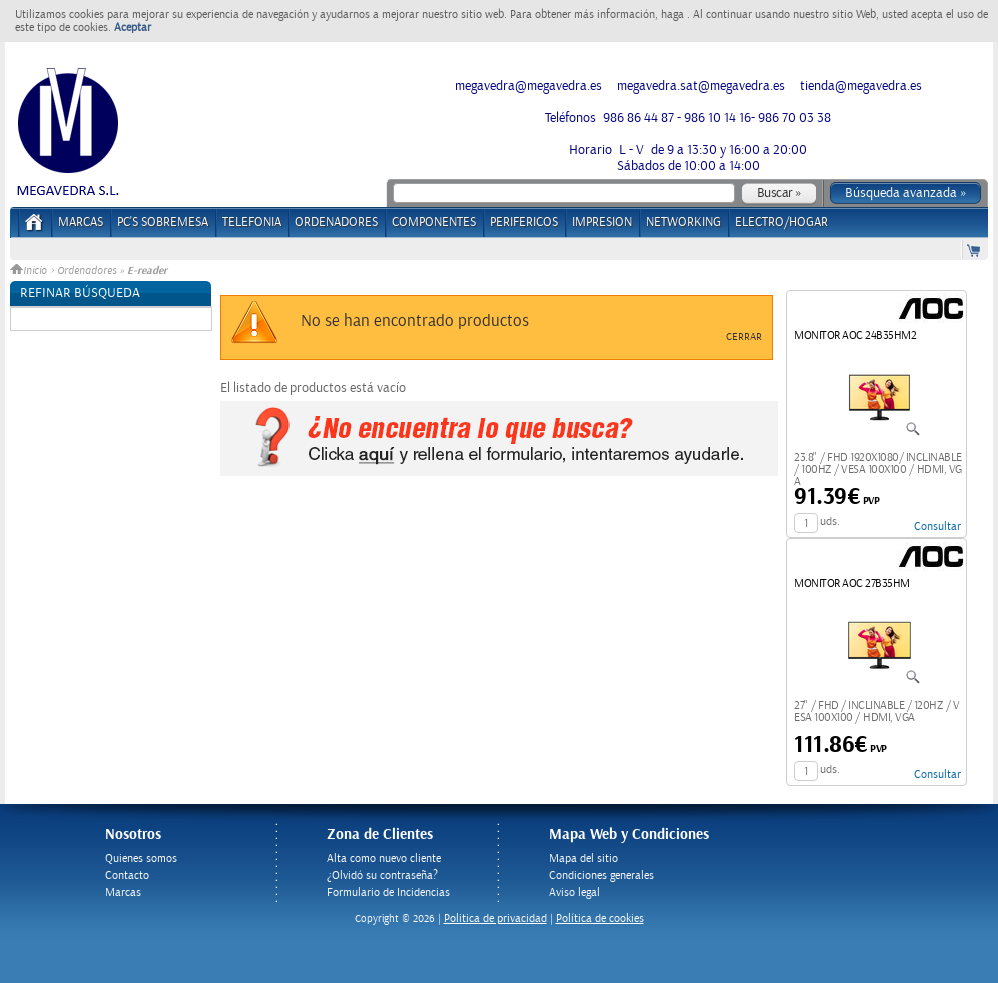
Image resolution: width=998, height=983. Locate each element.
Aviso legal (574, 892)
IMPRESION (602, 222)
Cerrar (744, 337)
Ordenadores (86, 271)
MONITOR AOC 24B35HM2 (855, 335)
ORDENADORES (336, 222)
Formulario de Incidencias (388, 892)
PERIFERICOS (524, 222)
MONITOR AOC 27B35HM (852, 583)
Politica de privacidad (495, 918)
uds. (830, 521)
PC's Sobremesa (162, 222)
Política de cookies (600, 918)
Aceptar (132, 27)
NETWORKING (683, 222)
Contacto (127, 875)
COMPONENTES (434, 222)
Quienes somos (141, 858)
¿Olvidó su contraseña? (382, 875)
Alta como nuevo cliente (384, 858)
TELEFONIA (251, 222)
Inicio (30, 271)
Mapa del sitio (583, 858)
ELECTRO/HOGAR (781, 222)
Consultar (937, 526)
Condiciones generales (601, 875)
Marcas (80, 222)
